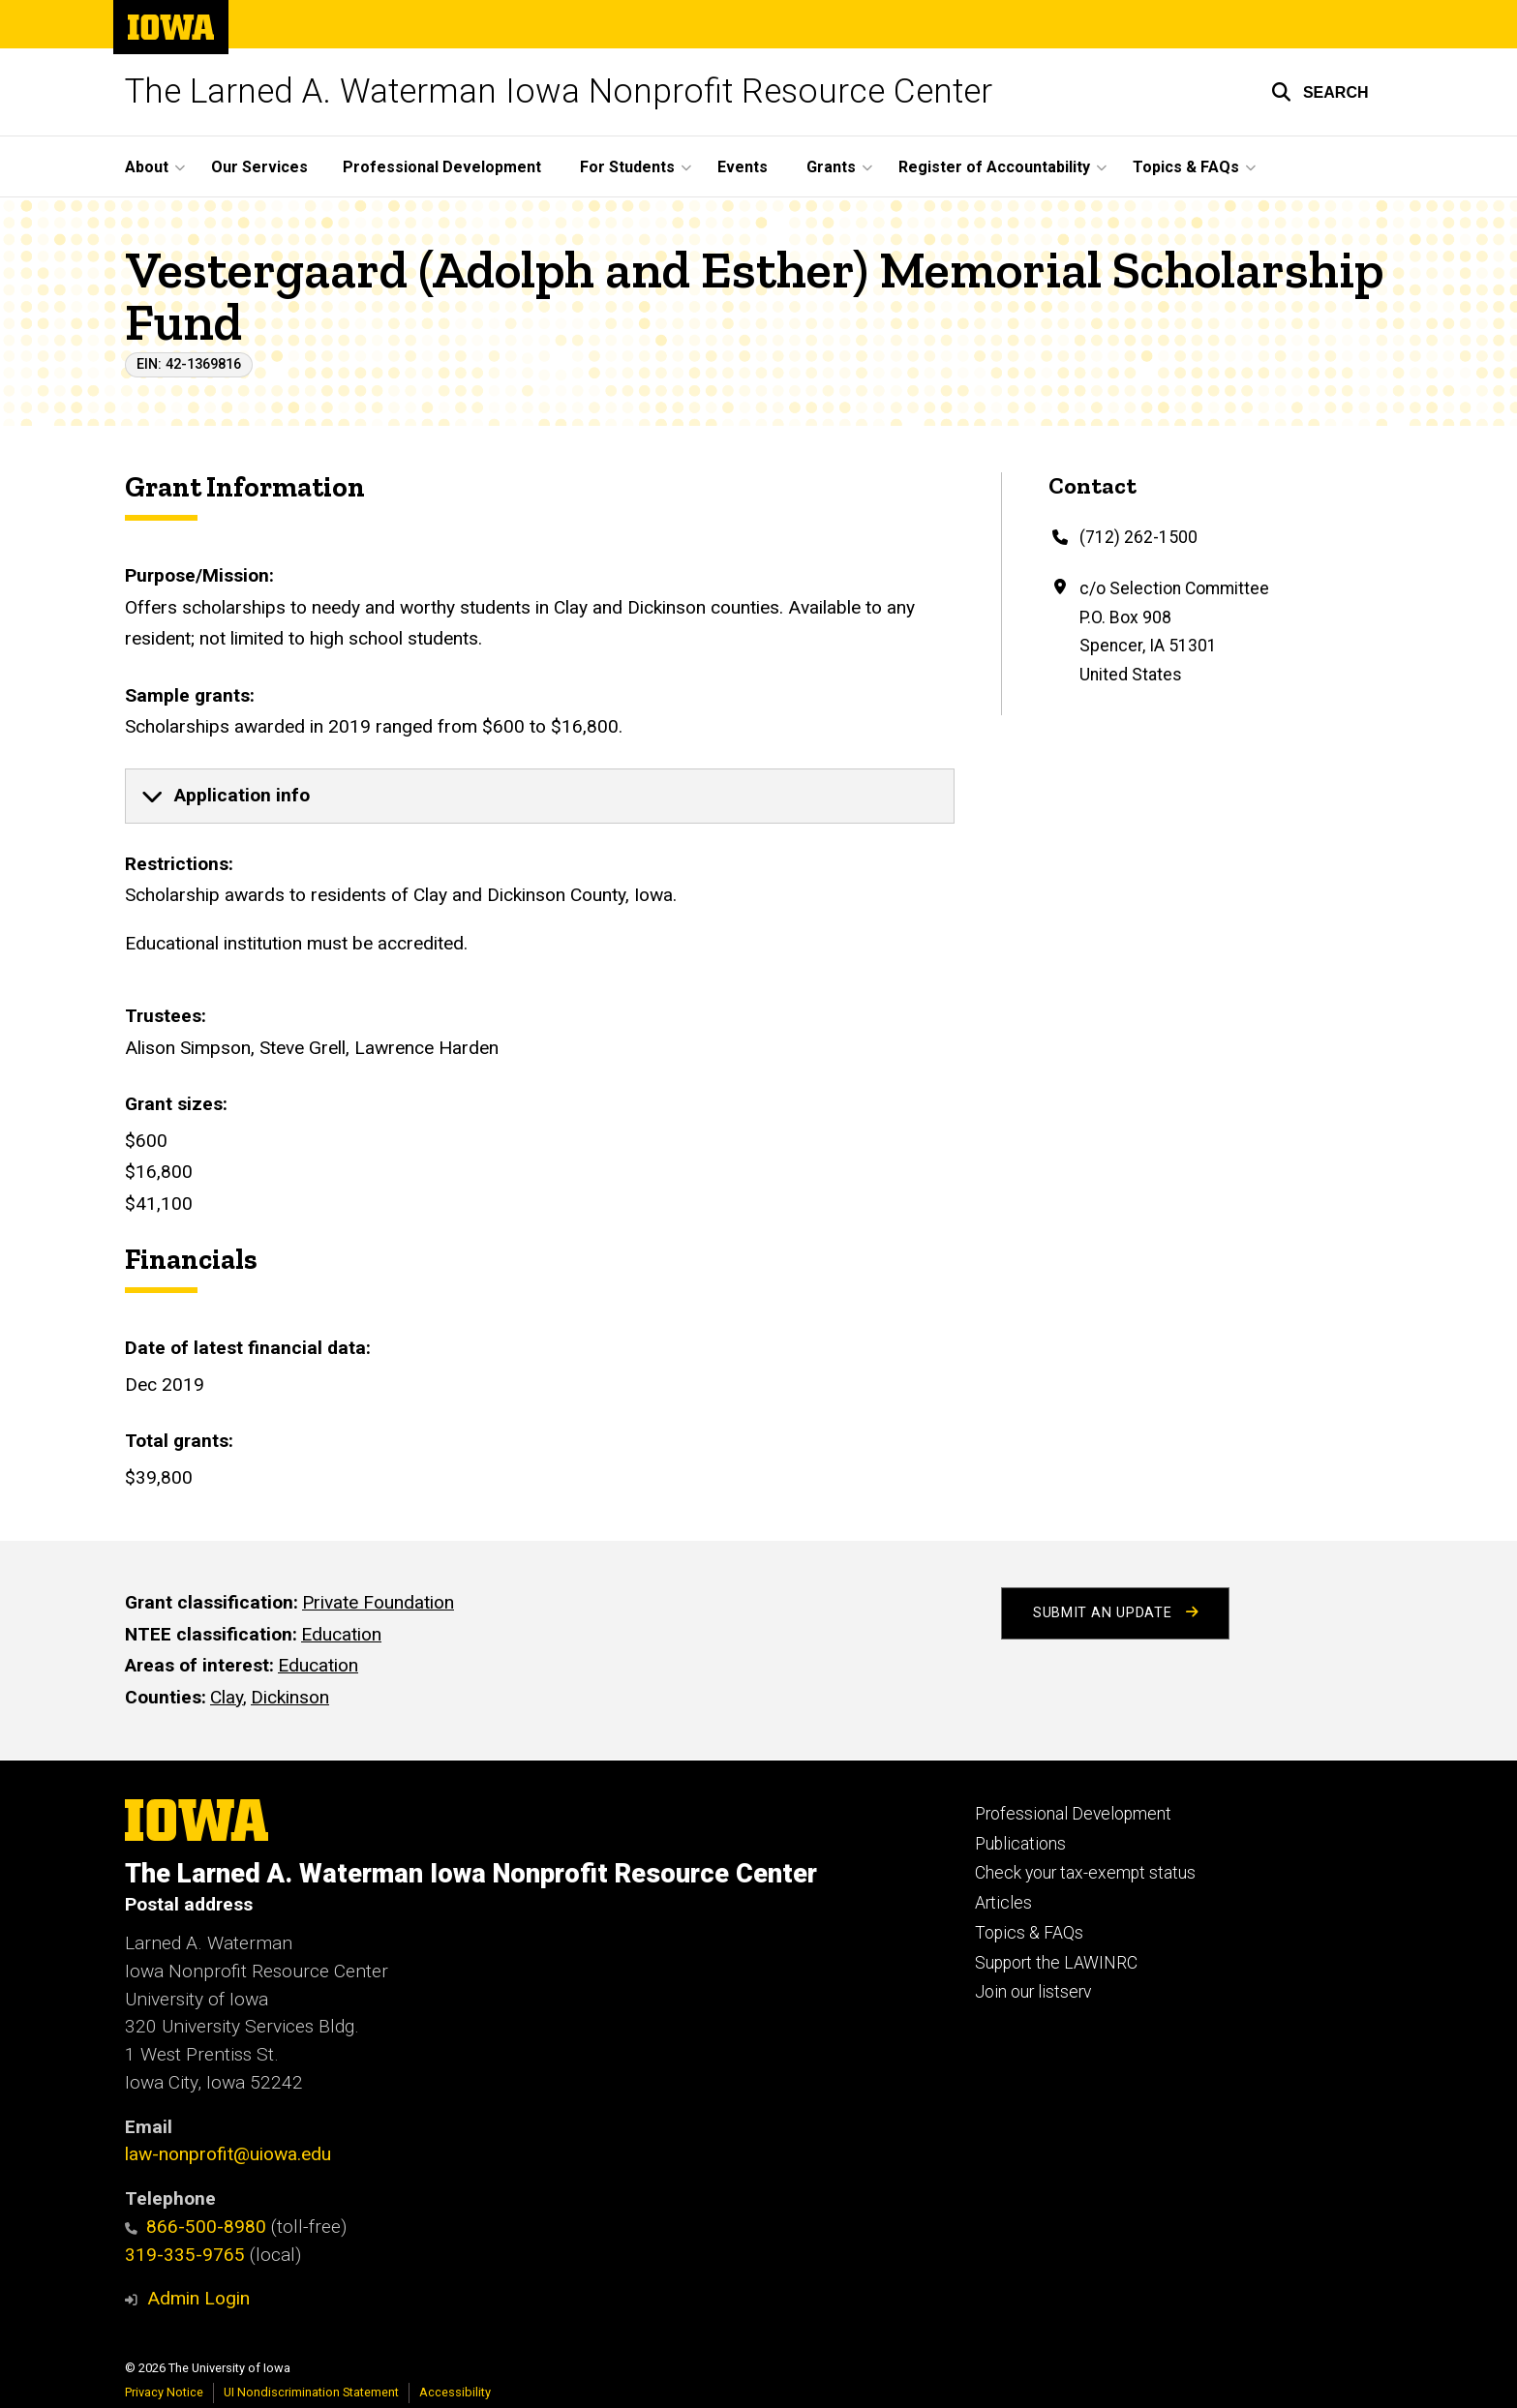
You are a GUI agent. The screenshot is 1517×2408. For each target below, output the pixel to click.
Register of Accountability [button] (994, 167)
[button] (1320, 91)
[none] (540, 796)
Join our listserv (1033, 1992)
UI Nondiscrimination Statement (311, 2392)
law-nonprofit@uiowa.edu (228, 2154)
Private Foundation (378, 1602)
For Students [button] (627, 167)
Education (341, 1633)
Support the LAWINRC (1056, 1962)
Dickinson (290, 1697)
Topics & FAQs (1029, 1932)
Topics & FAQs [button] (1186, 167)
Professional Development (442, 167)
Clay (226, 1697)
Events (742, 167)
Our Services (259, 167)
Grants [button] (831, 167)
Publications (1020, 1843)
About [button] (146, 167)
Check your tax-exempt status (1085, 1872)
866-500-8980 (196, 2226)
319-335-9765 (185, 2254)
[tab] (540, 796)
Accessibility (455, 2392)
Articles (1003, 1902)
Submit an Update (1115, 1613)
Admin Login (198, 2298)
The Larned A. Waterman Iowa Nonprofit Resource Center (558, 91)
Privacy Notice (164, 2392)
